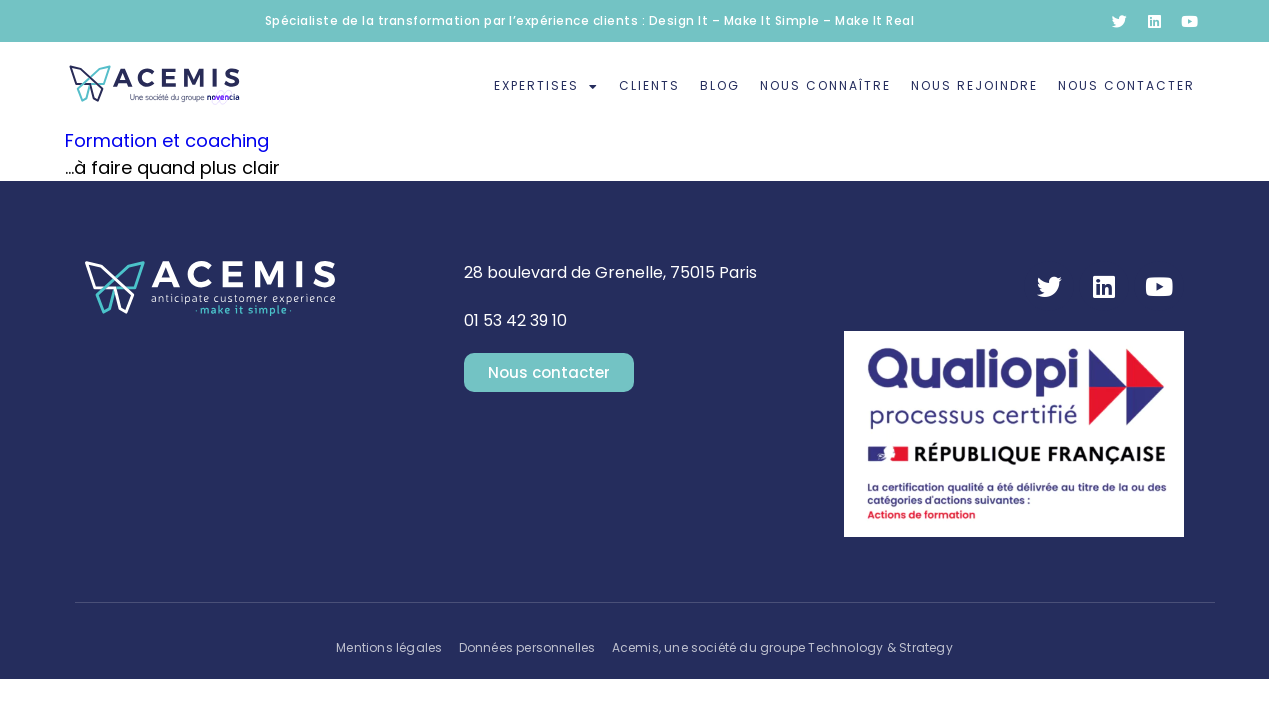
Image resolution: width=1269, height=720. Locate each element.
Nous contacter (1126, 85)
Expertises (546, 87)
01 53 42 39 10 (515, 320)
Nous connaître (825, 85)
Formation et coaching (167, 140)
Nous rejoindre (974, 85)
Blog (720, 85)
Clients (649, 85)
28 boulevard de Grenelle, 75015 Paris (610, 272)
